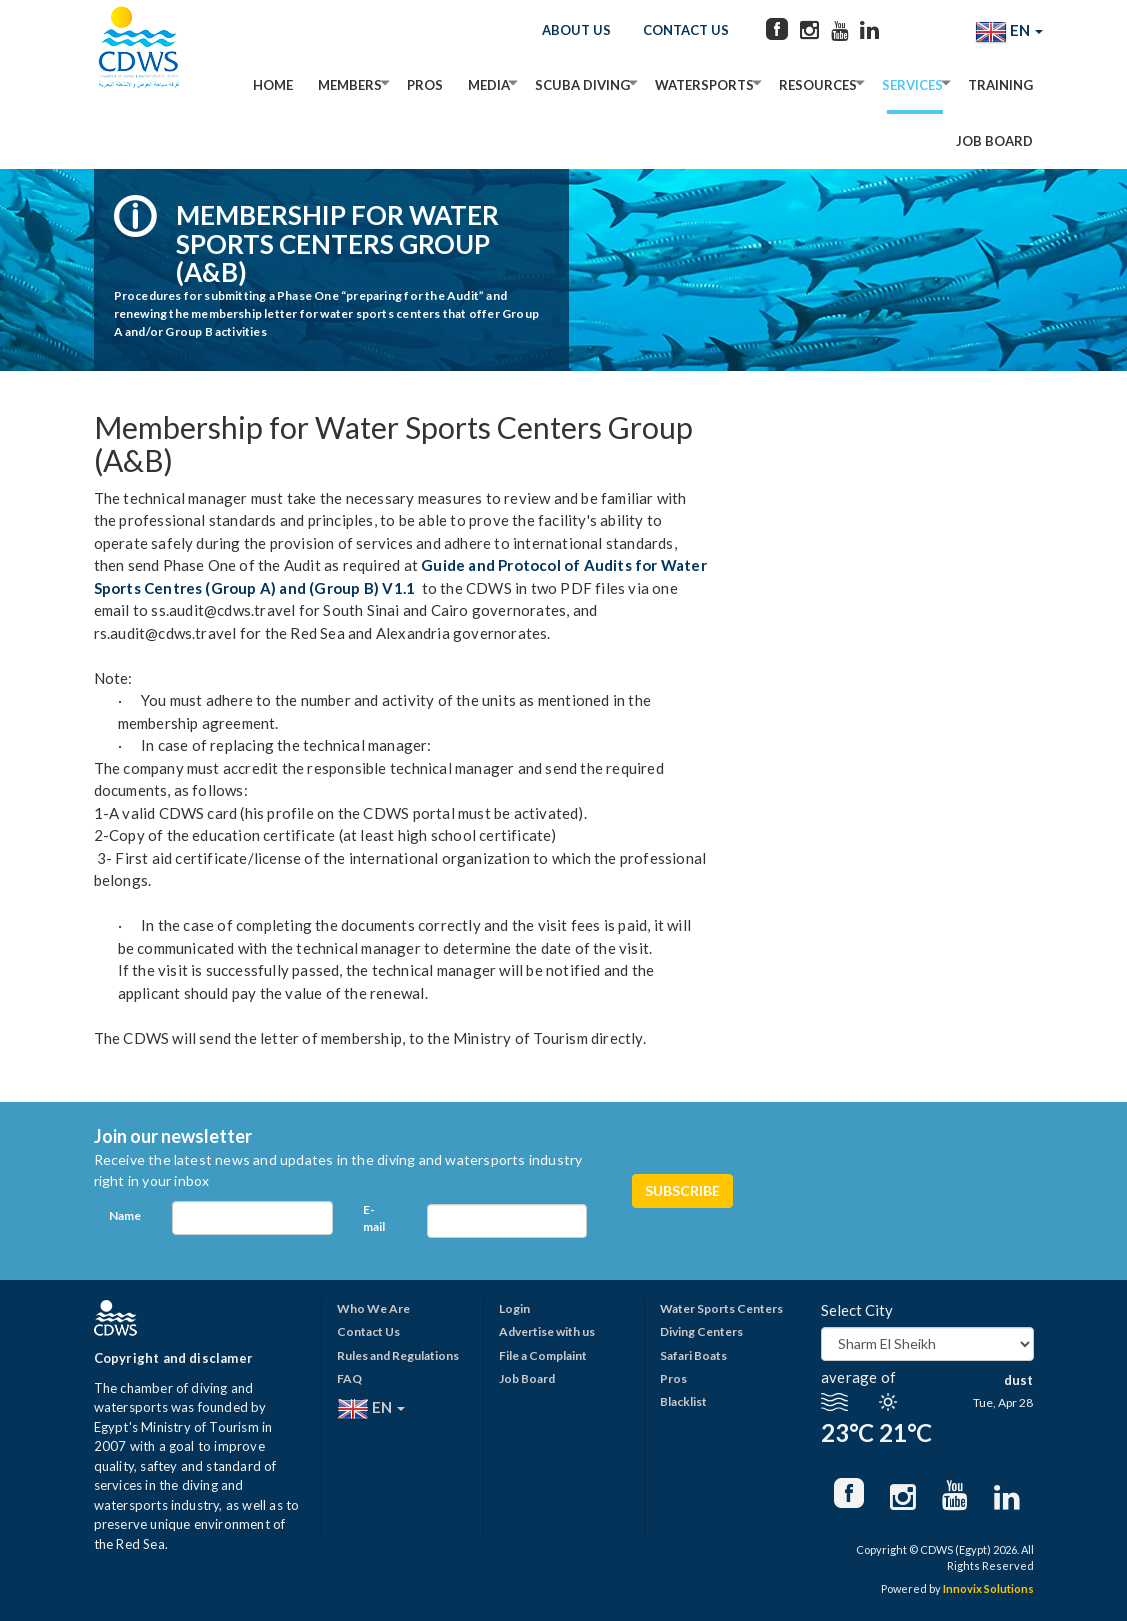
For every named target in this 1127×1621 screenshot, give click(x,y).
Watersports (704, 85)
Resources (818, 85)
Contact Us (686, 30)
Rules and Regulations (398, 1355)
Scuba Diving (582, 85)
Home (273, 85)
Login (514, 1308)
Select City (857, 1310)
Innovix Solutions (988, 1588)
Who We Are (373, 1308)
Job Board (994, 141)
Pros (425, 85)
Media (489, 85)
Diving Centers (701, 1331)
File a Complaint (543, 1355)
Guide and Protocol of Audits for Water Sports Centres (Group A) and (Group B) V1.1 (400, 576)
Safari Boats (693, 1355)
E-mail (374, 1218)
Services (912, 85)
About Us (576, 30)
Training (1000, 85)
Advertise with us (547, 1331)
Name (125, 1215)
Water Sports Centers (721, 1308)
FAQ (349, 1378)
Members (350, 85)
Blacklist (683, 1401)
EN (1009, 32)
